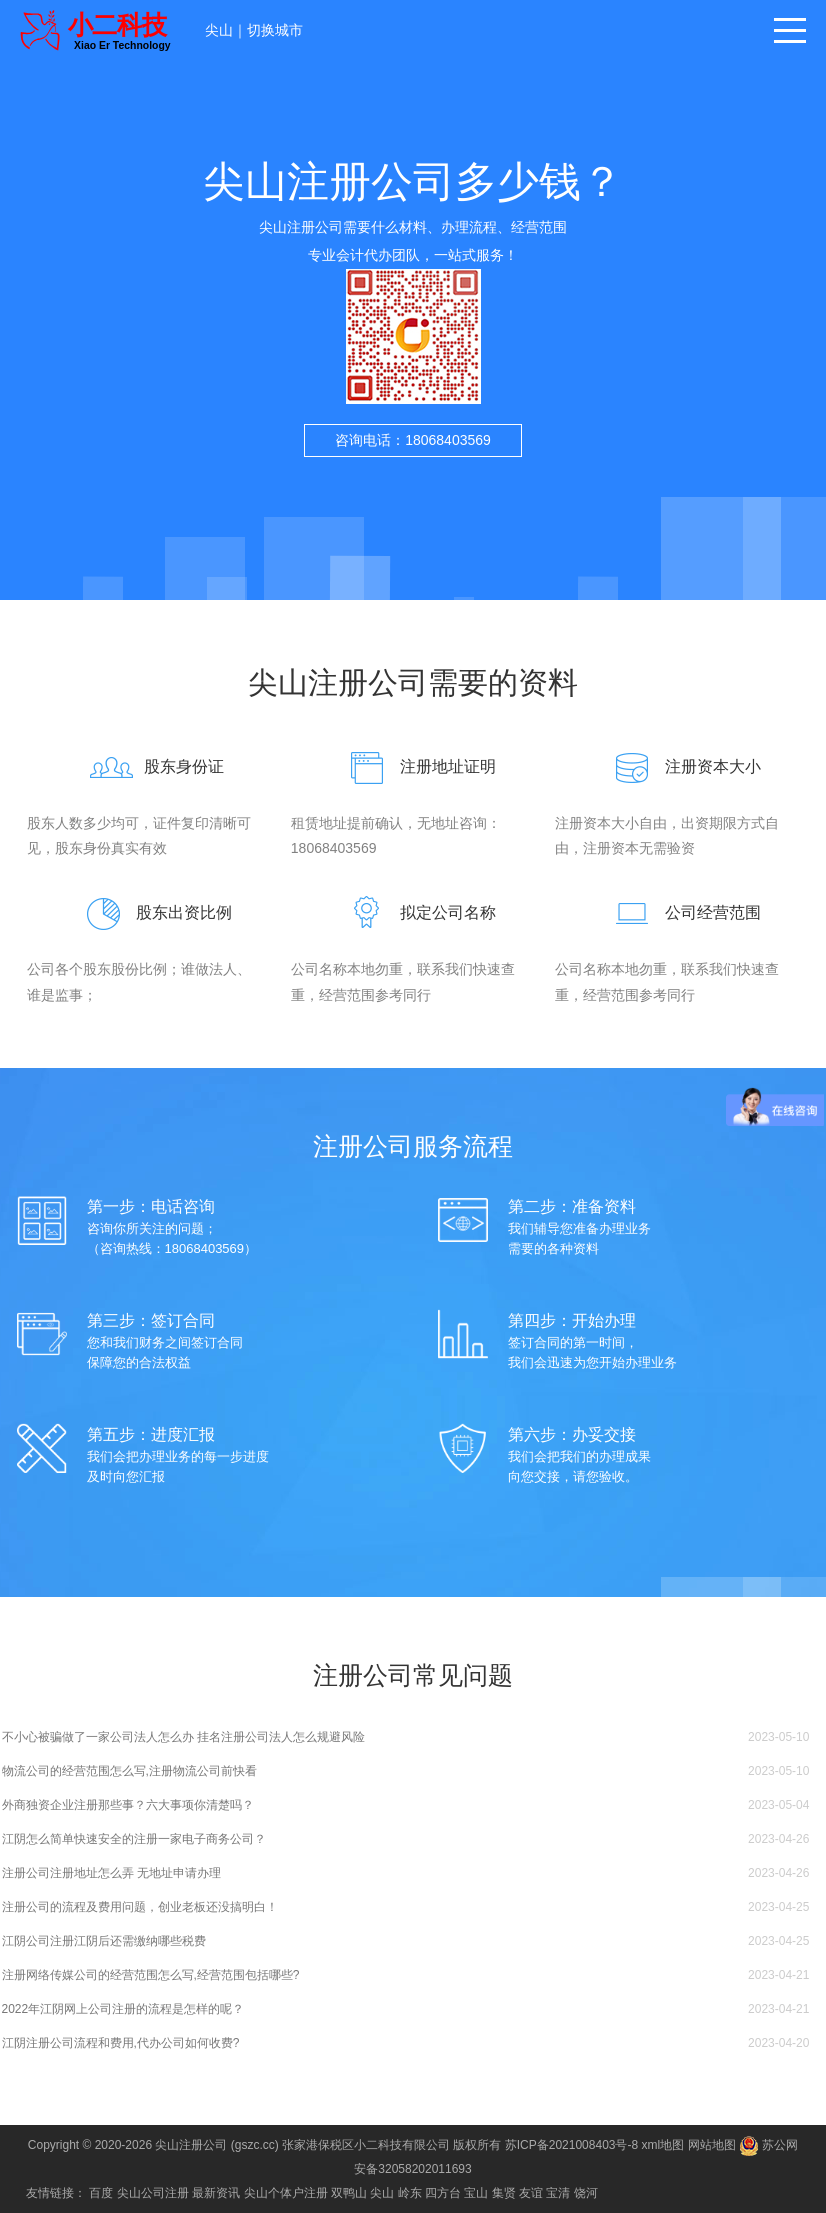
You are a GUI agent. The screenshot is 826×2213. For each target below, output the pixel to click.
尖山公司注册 (153, 2193)
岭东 (410, 2193)
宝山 (476, 2193)
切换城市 (275, 30)
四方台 (443, 2193)
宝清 (558, 2193)
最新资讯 (216, 2193)
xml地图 (663, 2145)
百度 (101, 2193)
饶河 (586, 2193)
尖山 (219, 30)
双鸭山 (349, 2193)
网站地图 (712, 2145)
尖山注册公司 (191, 2145)
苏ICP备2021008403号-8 (571, 2145)
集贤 (504, 2193)
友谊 (531, 2193)
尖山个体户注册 (286, 2193)
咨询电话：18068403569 (413, 440)
